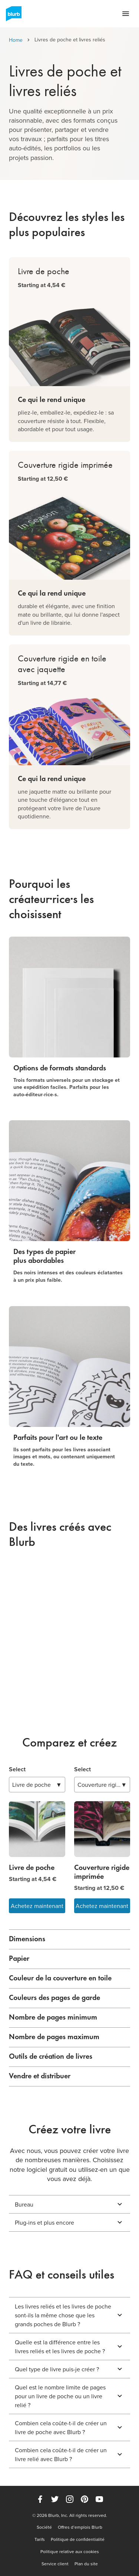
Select (17, 1769)
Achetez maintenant (37, 1906)
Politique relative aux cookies (69, 2552)
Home (16, 40)
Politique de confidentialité (78, 2539)
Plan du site (86, 2564)
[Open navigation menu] (125, 13)
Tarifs (39, 2539)
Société (44, 2527)
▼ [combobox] (37, 1784)
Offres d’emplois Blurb (80, 2527)
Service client (55, 2564)
